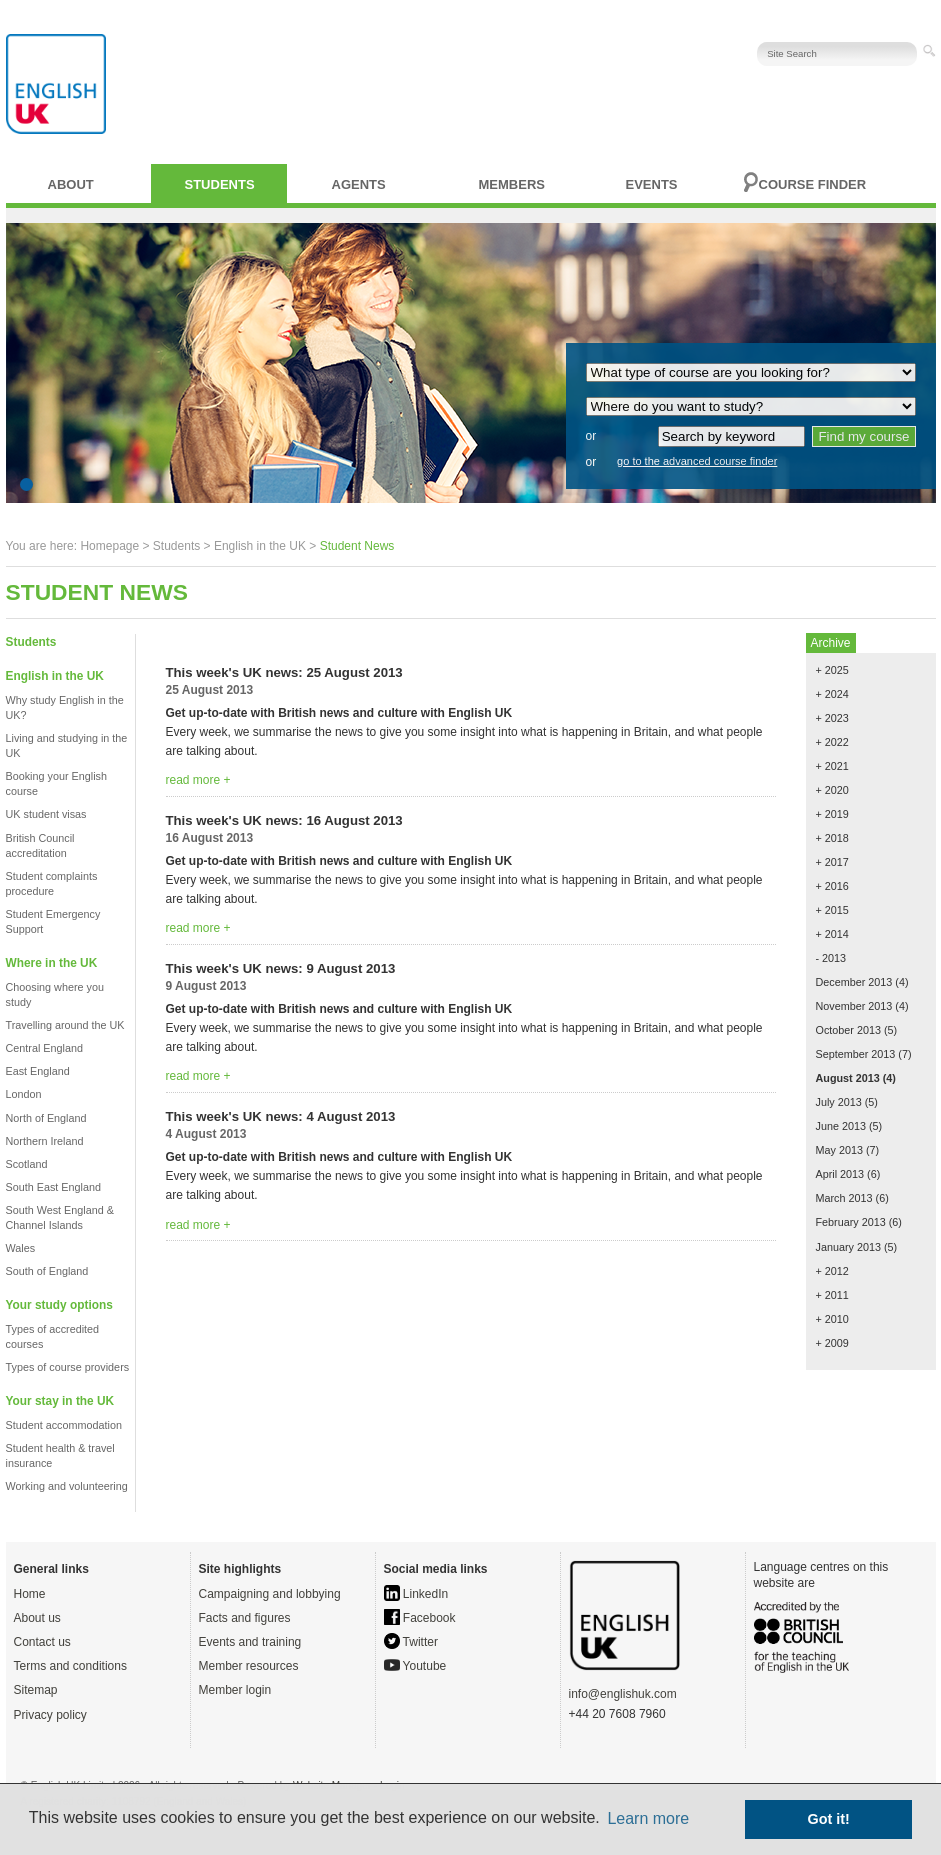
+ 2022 (832, 742)
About (71, 184)
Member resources (249, 1666)
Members (512, 184)
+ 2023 (832, 718)
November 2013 (854, 1006)
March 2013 (844, 1198)
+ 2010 (832, 1319)
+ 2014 (832, 934)
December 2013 (854, 982)
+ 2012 (832, 1271)
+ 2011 (832, 1295)
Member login (235, 1690)
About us (37, 1618)
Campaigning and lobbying (270, 1594)
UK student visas (46, 814)
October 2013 (848, 1030)
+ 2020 (832, 790)
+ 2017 (832, 862)
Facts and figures (245, 1618)
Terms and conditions (70, 1666)
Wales (21, 1248)
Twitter (411, 1642)
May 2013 (839, 1150)
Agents (359, 184)
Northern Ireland (45, 1141)
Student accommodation (64, 1425)
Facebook (420, 1618)
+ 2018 (832, 838)
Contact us (42, 1642)
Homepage (109, 546)
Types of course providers (68, 1367)
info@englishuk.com (623, 1694)
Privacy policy (50, 1715)
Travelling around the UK (65, 1025)
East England (38, 1071)
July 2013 (839, 1102)
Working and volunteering (67, 1486)
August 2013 (848, 1078)
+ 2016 (832, 886)
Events (652, 184)
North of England (46, 1118)
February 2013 (851, 1222)
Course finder (813, 184)
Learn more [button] (648, 1818)
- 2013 (831, 958)
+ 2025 (832, 670)
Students (220, 184)
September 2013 (856, 1054)
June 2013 (841, 1126)
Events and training (250, 1642)
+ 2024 (832, 694)
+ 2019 (832, 814)
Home (30, 1594)
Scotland (27, 1164)
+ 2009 (832, 1343)
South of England (47, 1271)
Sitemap (36, 1690)
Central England (44, 1048)
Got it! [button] (829, 1819)
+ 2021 (832, 766)
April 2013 (840, 1174)
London (24, 1094)
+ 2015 (832, 910)
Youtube (415, 1666)
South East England (53, 1187)
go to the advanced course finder (697, 461)
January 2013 (848, 1247)
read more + (198, 780)
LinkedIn (416, 1594)
